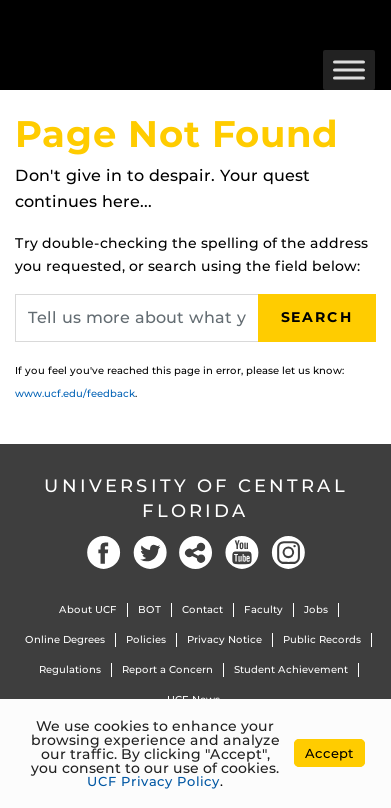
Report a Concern (167, 669)
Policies (146, 639)
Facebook (104, 552)
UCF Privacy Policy (153, 781)
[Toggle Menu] (349, 69)
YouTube (242, 552)
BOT (149, 609)
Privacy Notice (224, 639)
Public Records (322, 639)
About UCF (88, 609)
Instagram (288, 552)
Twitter (150, 552)
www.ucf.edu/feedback (75, 393)
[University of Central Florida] (152, 24)
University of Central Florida (196, 498)
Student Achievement (291, 669)
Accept (329, 753)
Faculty (263, 609)
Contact (202, 609)
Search (317, 317)
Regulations (70, 669)
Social (196, 552)
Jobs (316, 609)
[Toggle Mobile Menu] (371, 23)
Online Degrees (65, 639)
